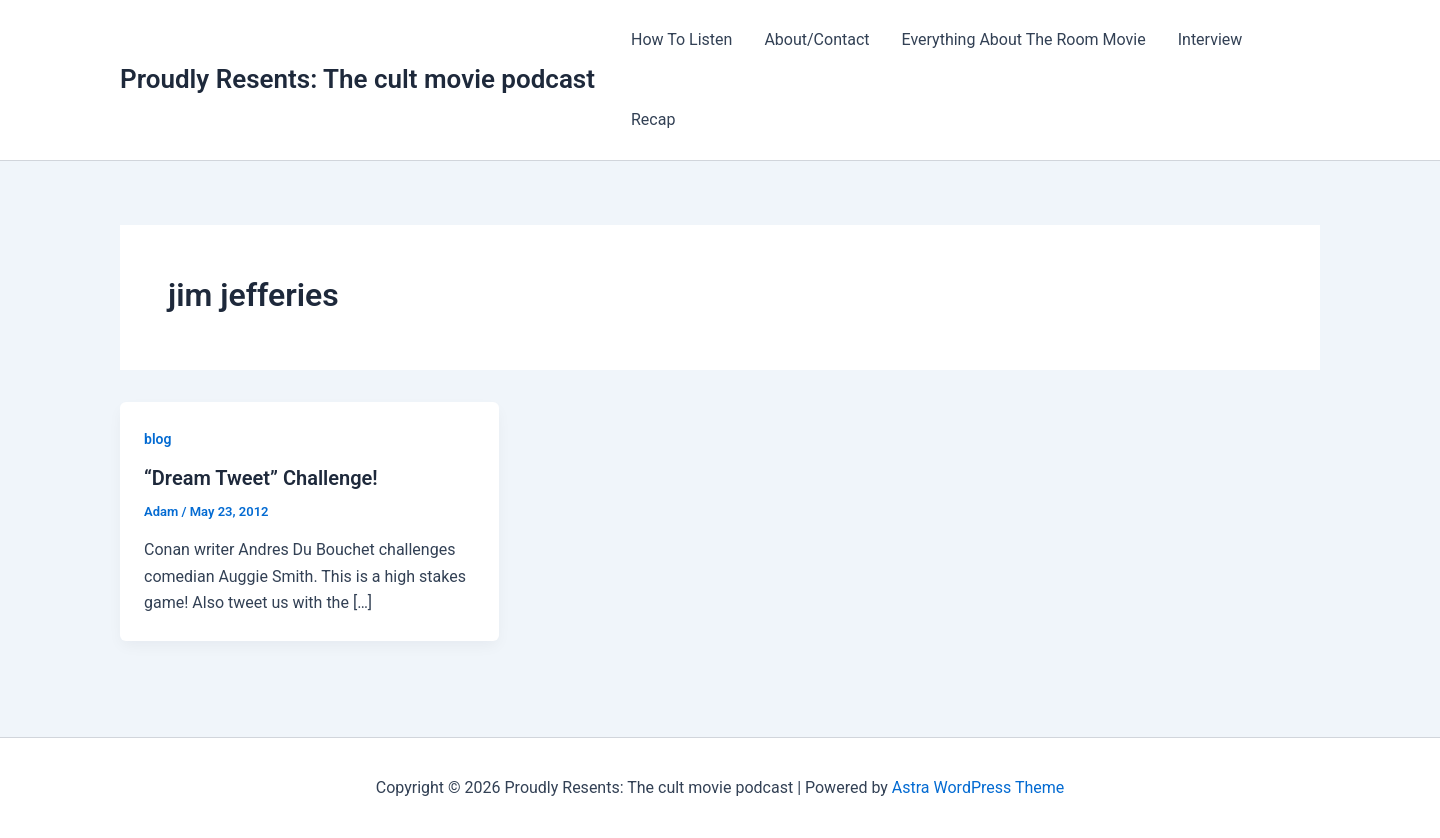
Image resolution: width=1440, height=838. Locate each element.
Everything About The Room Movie (1024, 39)
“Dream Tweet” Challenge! (261, 478)
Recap (653, 119)
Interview (1210, 39)
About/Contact (816, 39)
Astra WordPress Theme (978, 787)
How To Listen (681, 39)
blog (157, 439)
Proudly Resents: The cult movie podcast (357, 79)
